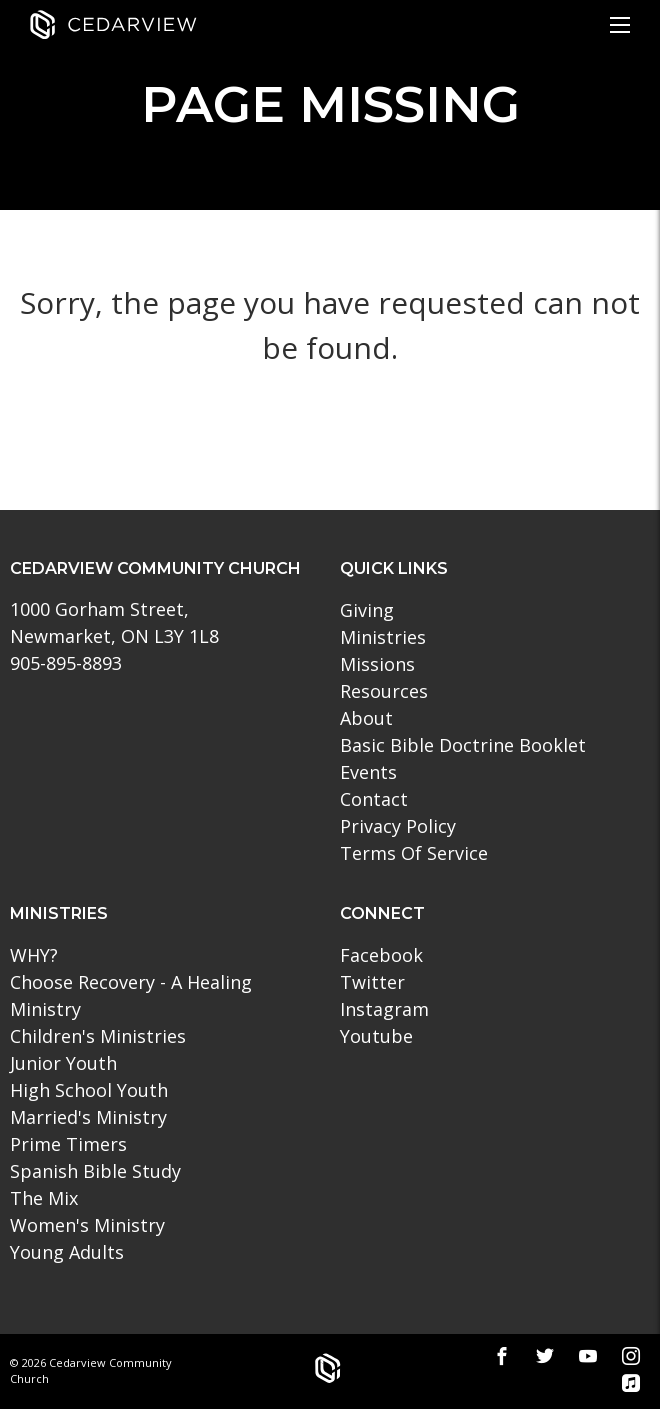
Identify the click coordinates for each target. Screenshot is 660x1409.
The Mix (44, 1198)
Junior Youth (63, 1063)
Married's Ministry (88, 1117)
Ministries (383, 637)
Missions (377, 664)
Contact (374, 799)
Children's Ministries (98, 1036)
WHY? (34, 955)
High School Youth (89, 1090)
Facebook (381, 955)
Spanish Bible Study (95, 1171)
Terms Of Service (414, 853)
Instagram (384, 1009)
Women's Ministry (87, 1225)
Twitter (372, 982)
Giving (367, 610)
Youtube (376, 1036)
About (366, 718)
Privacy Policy (398, 826)
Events (368, 772)
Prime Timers (68, 1144)
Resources (384, 691)
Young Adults (67, 1252)
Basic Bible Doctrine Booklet (463, 745)
